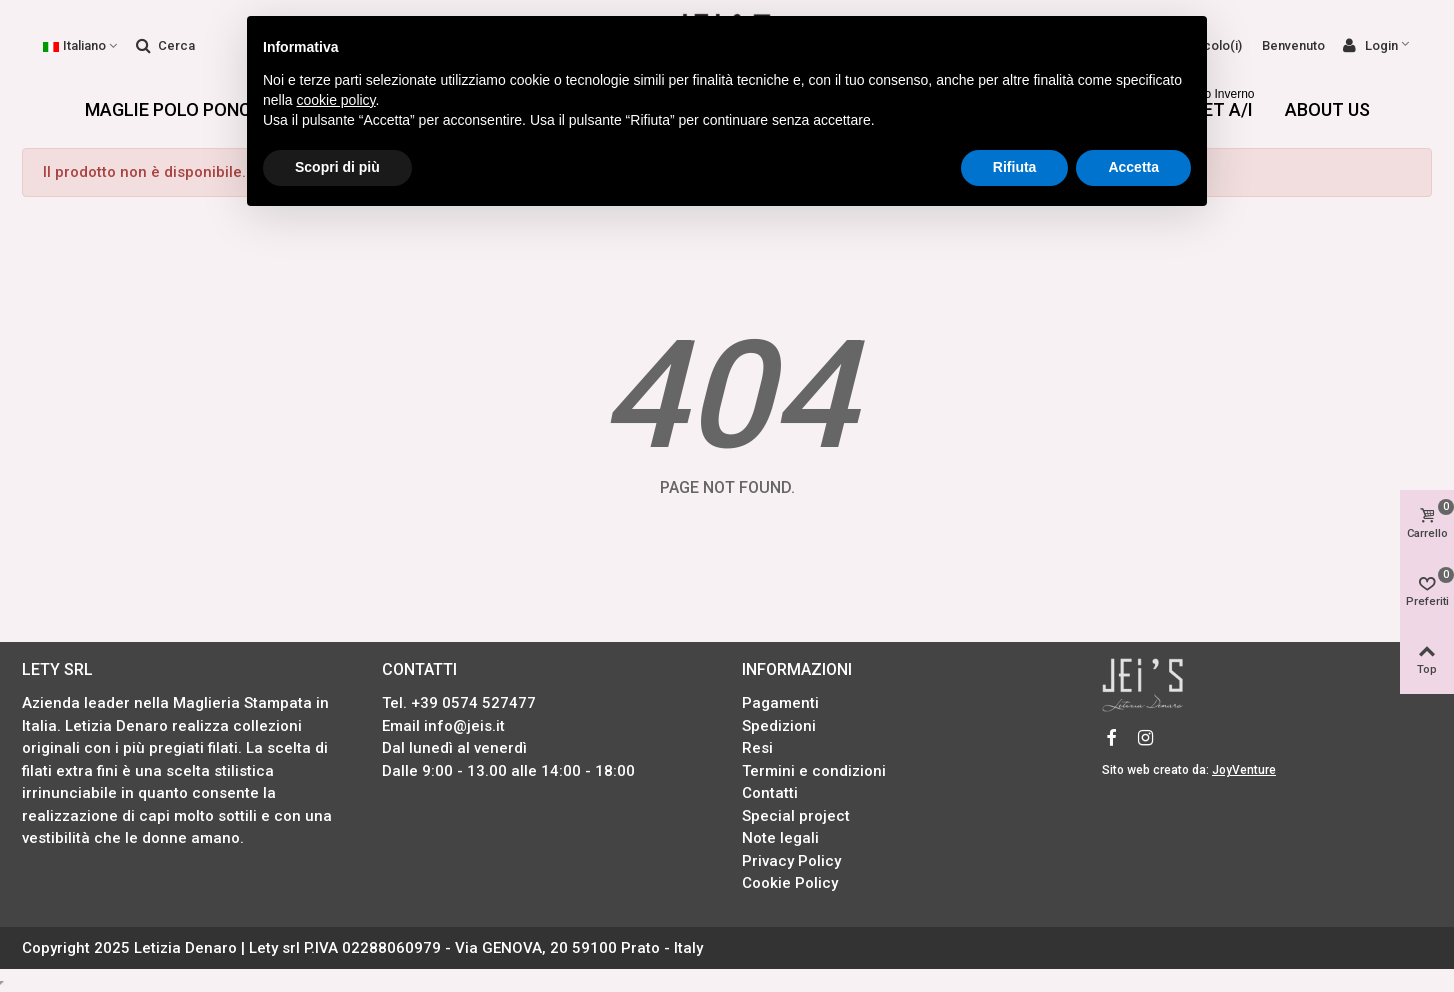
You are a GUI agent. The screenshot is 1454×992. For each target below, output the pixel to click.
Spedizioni (779, 726)
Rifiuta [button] (1015, 167)
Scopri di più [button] (337, 167)
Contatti (770, 793)
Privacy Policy (791, 861)
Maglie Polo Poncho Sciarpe (218, 109)
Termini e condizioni (814, 771)
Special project (796, 816)
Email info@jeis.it (443, 726)
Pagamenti (780, 703)
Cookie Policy (790, 883)
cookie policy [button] (335, 100)
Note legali (780, 838)
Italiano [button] (81, 45)
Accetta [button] (1133, 167)
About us (1327, 109)
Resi (757, 748)
